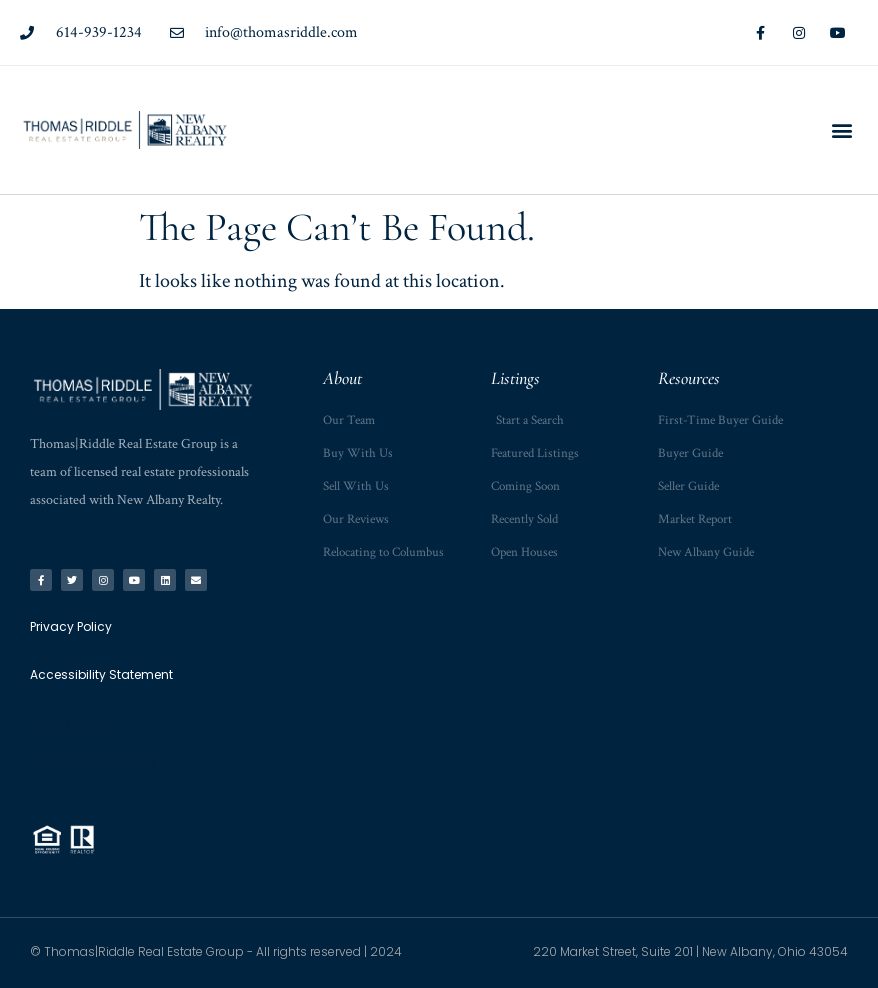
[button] (841, 129)
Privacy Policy (68, 721)
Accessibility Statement (93, 763)
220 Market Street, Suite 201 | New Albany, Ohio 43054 (690, 951)
